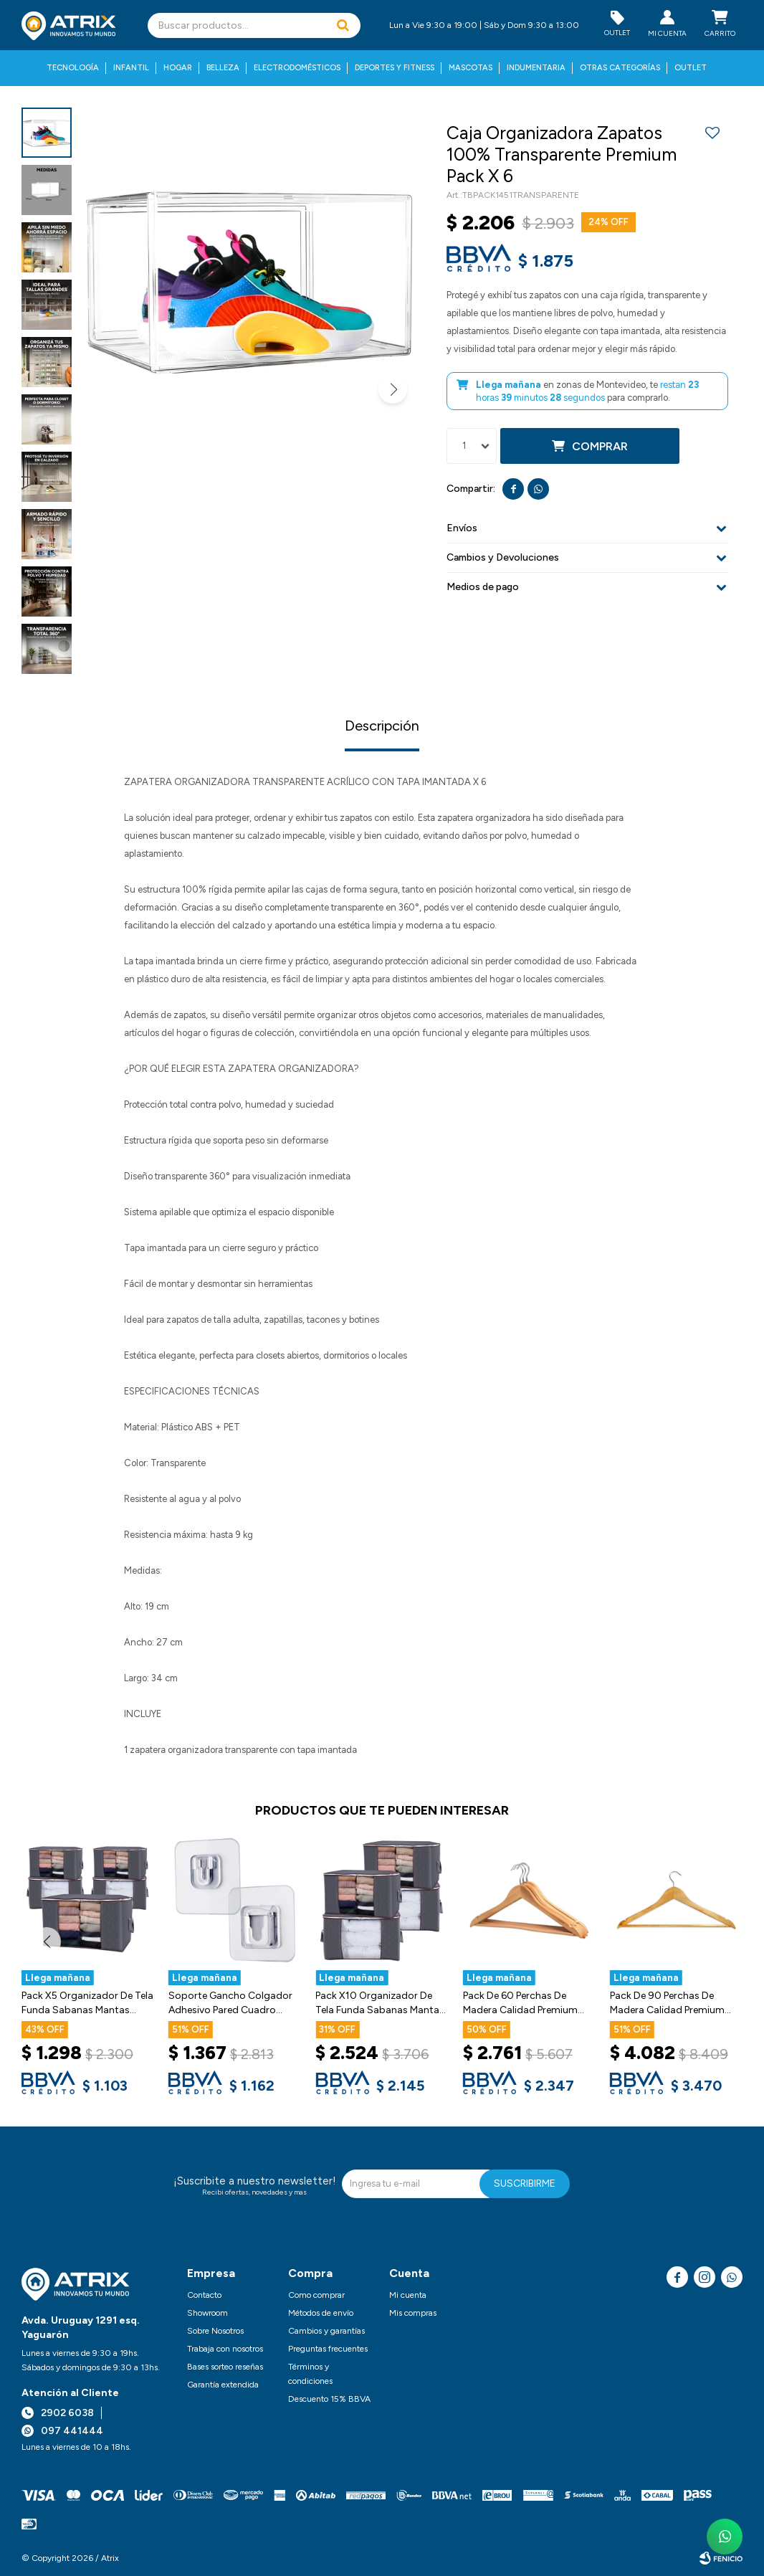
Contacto (204, 2295)
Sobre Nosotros (215, 2331)
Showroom (207, 2313)
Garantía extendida (223, 2385)
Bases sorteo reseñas (225, 2367)
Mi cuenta (407, 2295)
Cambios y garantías (326, 2331)
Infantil (131, 67)
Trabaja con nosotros (225, 2349)
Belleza (222, 67)
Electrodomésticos (297, 67)
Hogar (177, 67)
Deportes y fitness (394, 67)
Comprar (600, 446)
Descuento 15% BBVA (329, 2399)
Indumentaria (536, 67)
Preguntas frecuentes (328, 2349)
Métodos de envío (320, 2313)
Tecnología (73, 67)
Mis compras (412, 2313)
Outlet (690, 67)
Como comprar (316, 2295)
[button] (342, 25)
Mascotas (470, 67)
